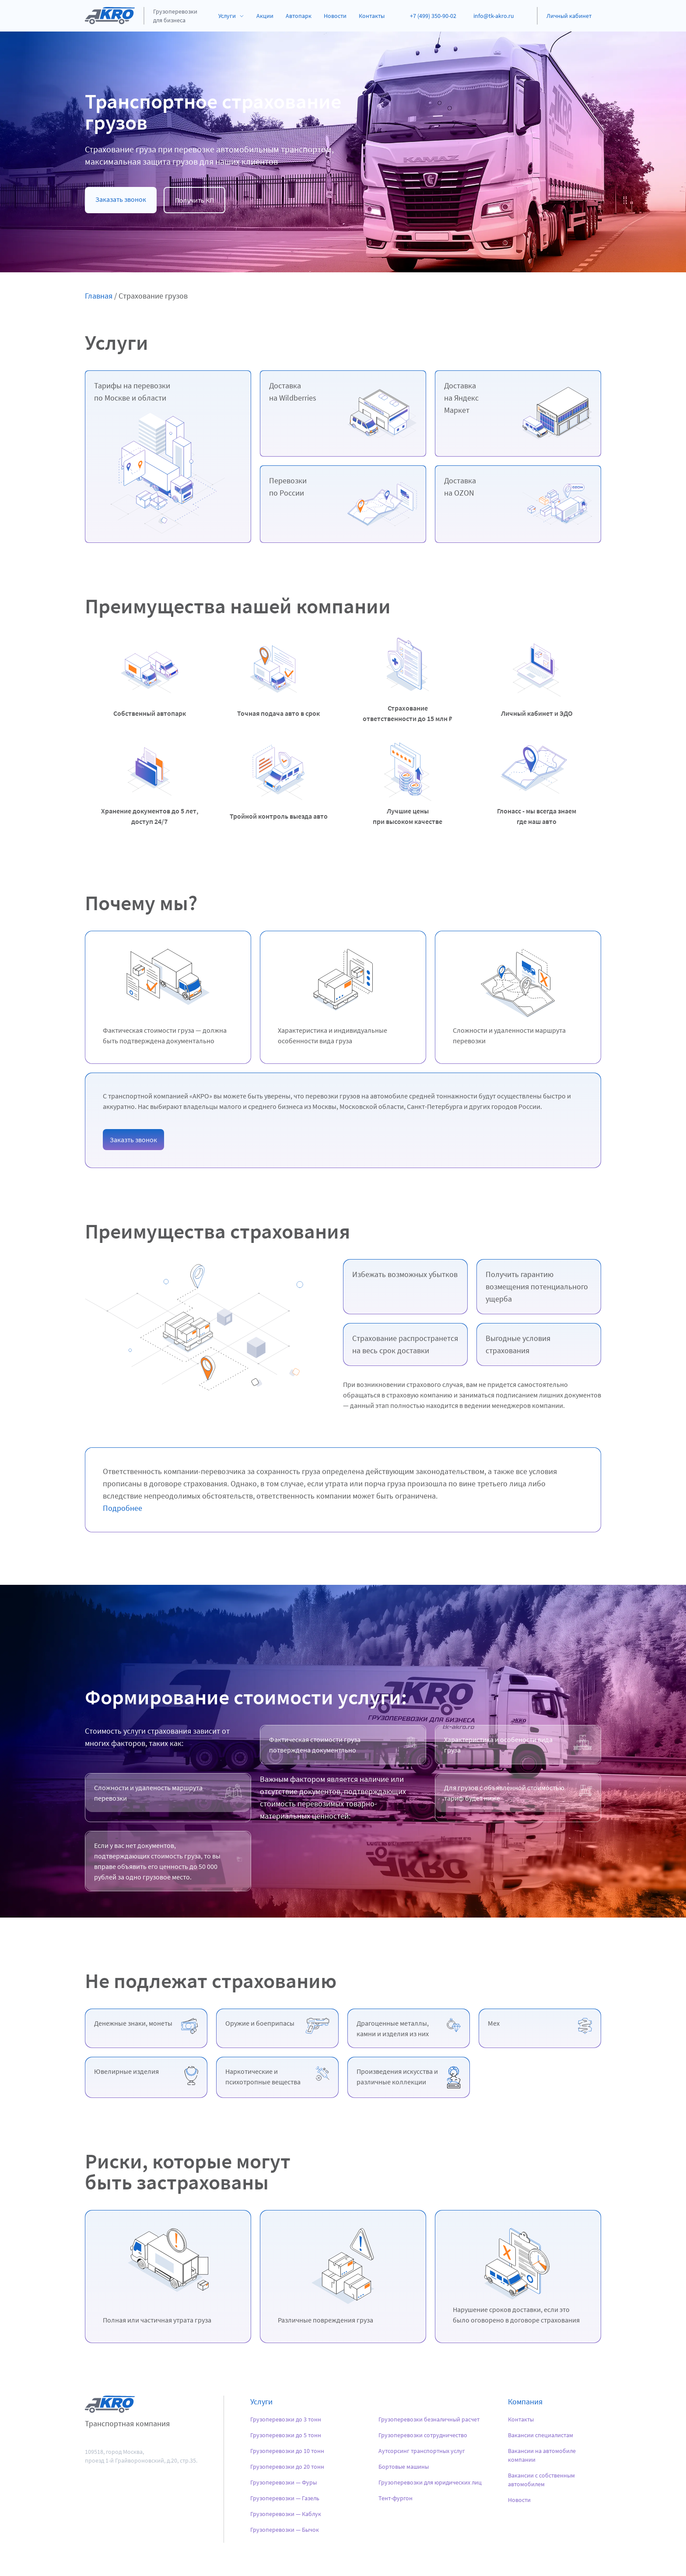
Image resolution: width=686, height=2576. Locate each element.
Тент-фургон (395, 2498)
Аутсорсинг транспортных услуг (421, 2451)
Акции (264, 16)
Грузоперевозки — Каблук (285, 2514)
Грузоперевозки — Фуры (283, 2482)
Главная (98, 296)
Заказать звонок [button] (120, 199)
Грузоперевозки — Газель (284, 2498)
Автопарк (299, 16)
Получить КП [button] (194, 200)
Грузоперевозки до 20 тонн (287, 2466)
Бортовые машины (403, 2466)
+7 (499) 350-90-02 (433, 16)
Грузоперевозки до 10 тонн (287, 2451)
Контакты (372, 16)
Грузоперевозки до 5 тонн (285, 2435)
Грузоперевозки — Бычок (284, 2530)
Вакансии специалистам (540, 2435)
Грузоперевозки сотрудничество (422, 2435)
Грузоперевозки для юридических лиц (430, 2482)
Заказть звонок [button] (133, 1139)
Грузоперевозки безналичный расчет (429, 2419)
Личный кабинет (569, 16)
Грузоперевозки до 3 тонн (285, 2419)
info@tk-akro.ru (493, 16)
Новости (335, 16)
